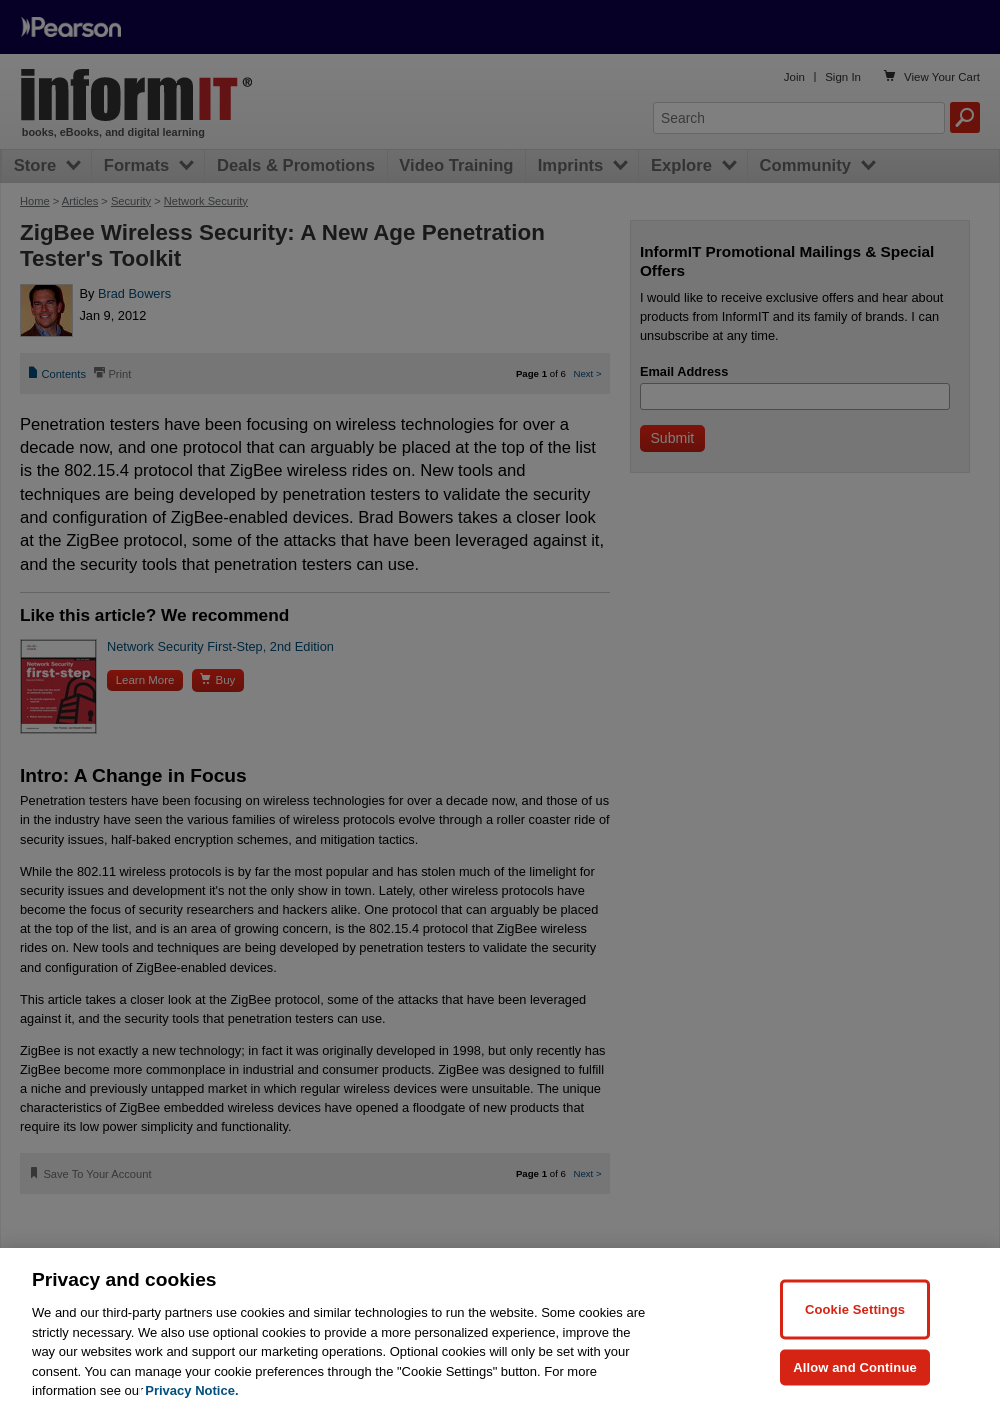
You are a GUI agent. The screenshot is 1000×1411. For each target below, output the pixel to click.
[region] (500, 1329)
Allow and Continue (855, 1366)
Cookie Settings (855, 1308)
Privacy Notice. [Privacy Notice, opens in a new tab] (191, 1390)
